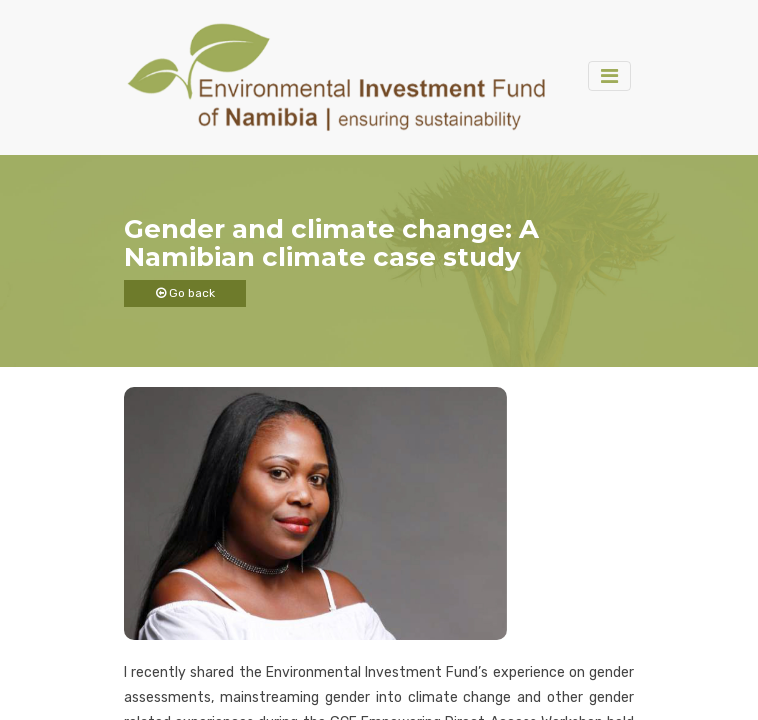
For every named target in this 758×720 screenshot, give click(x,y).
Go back (185, 293)
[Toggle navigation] (609, 76)
